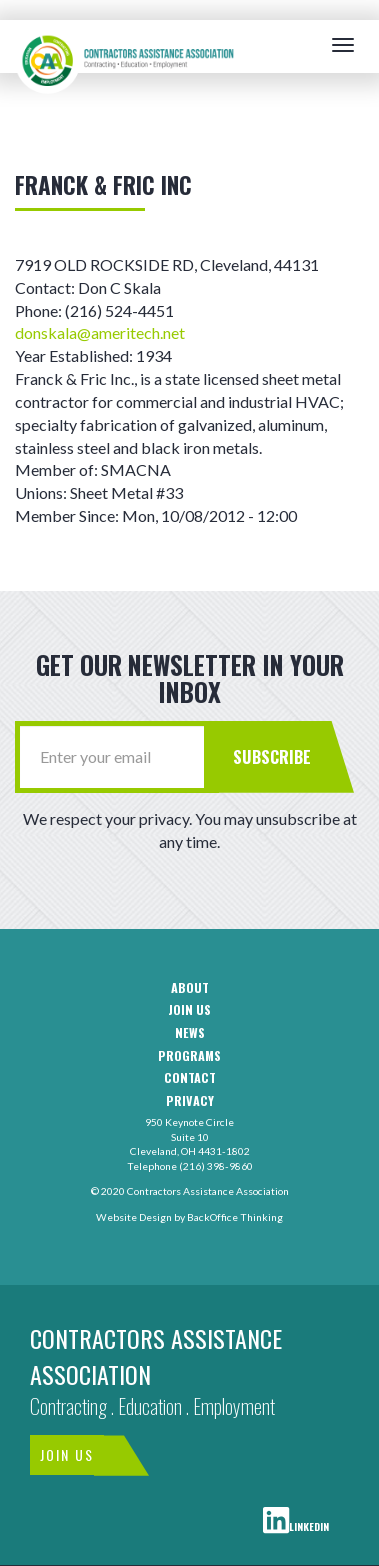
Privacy (190, 1101)
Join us (189, 1010)
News (190, 1033)
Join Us (67, 1454)
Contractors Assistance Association (156, 1356)
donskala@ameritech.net (100, 332)
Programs (189, 1056)
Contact (190, 1078)
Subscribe (272, 756)
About (190, 988)
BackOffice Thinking (235, 1217)
